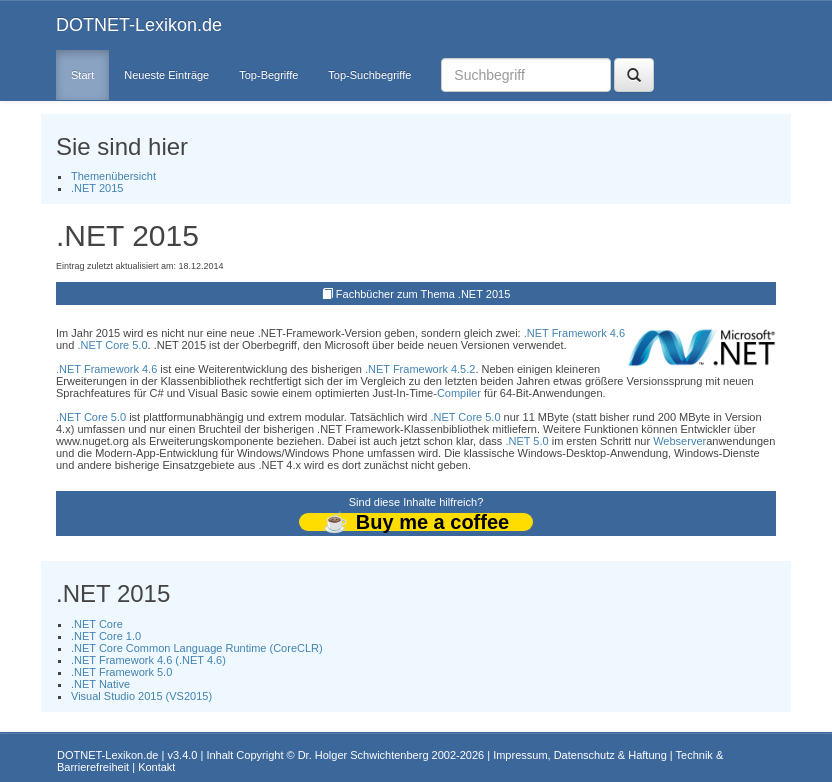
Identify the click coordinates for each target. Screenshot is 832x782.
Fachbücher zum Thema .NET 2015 (423, 294)
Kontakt (156, 767)
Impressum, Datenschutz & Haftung (580, 755)
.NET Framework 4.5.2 (420, 369)
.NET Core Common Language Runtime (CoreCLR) (197, 648)
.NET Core (97, 624)
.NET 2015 (97, 188)
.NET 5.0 (526, 441)
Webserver (679, 441)
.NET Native (100, 684)
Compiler (459, 393)
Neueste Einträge (166, 75)
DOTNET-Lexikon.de (139, 25)
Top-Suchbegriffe (369, 75)
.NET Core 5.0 (112, 345)
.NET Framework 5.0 (121, 672)
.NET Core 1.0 (106, 636)
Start (82, 75)
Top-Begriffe (268, 75)
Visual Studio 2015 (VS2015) (141, 696)
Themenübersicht (113, 176)
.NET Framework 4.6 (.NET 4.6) (148, 660)
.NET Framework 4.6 (574, 333)
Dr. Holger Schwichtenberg (363, 755)
